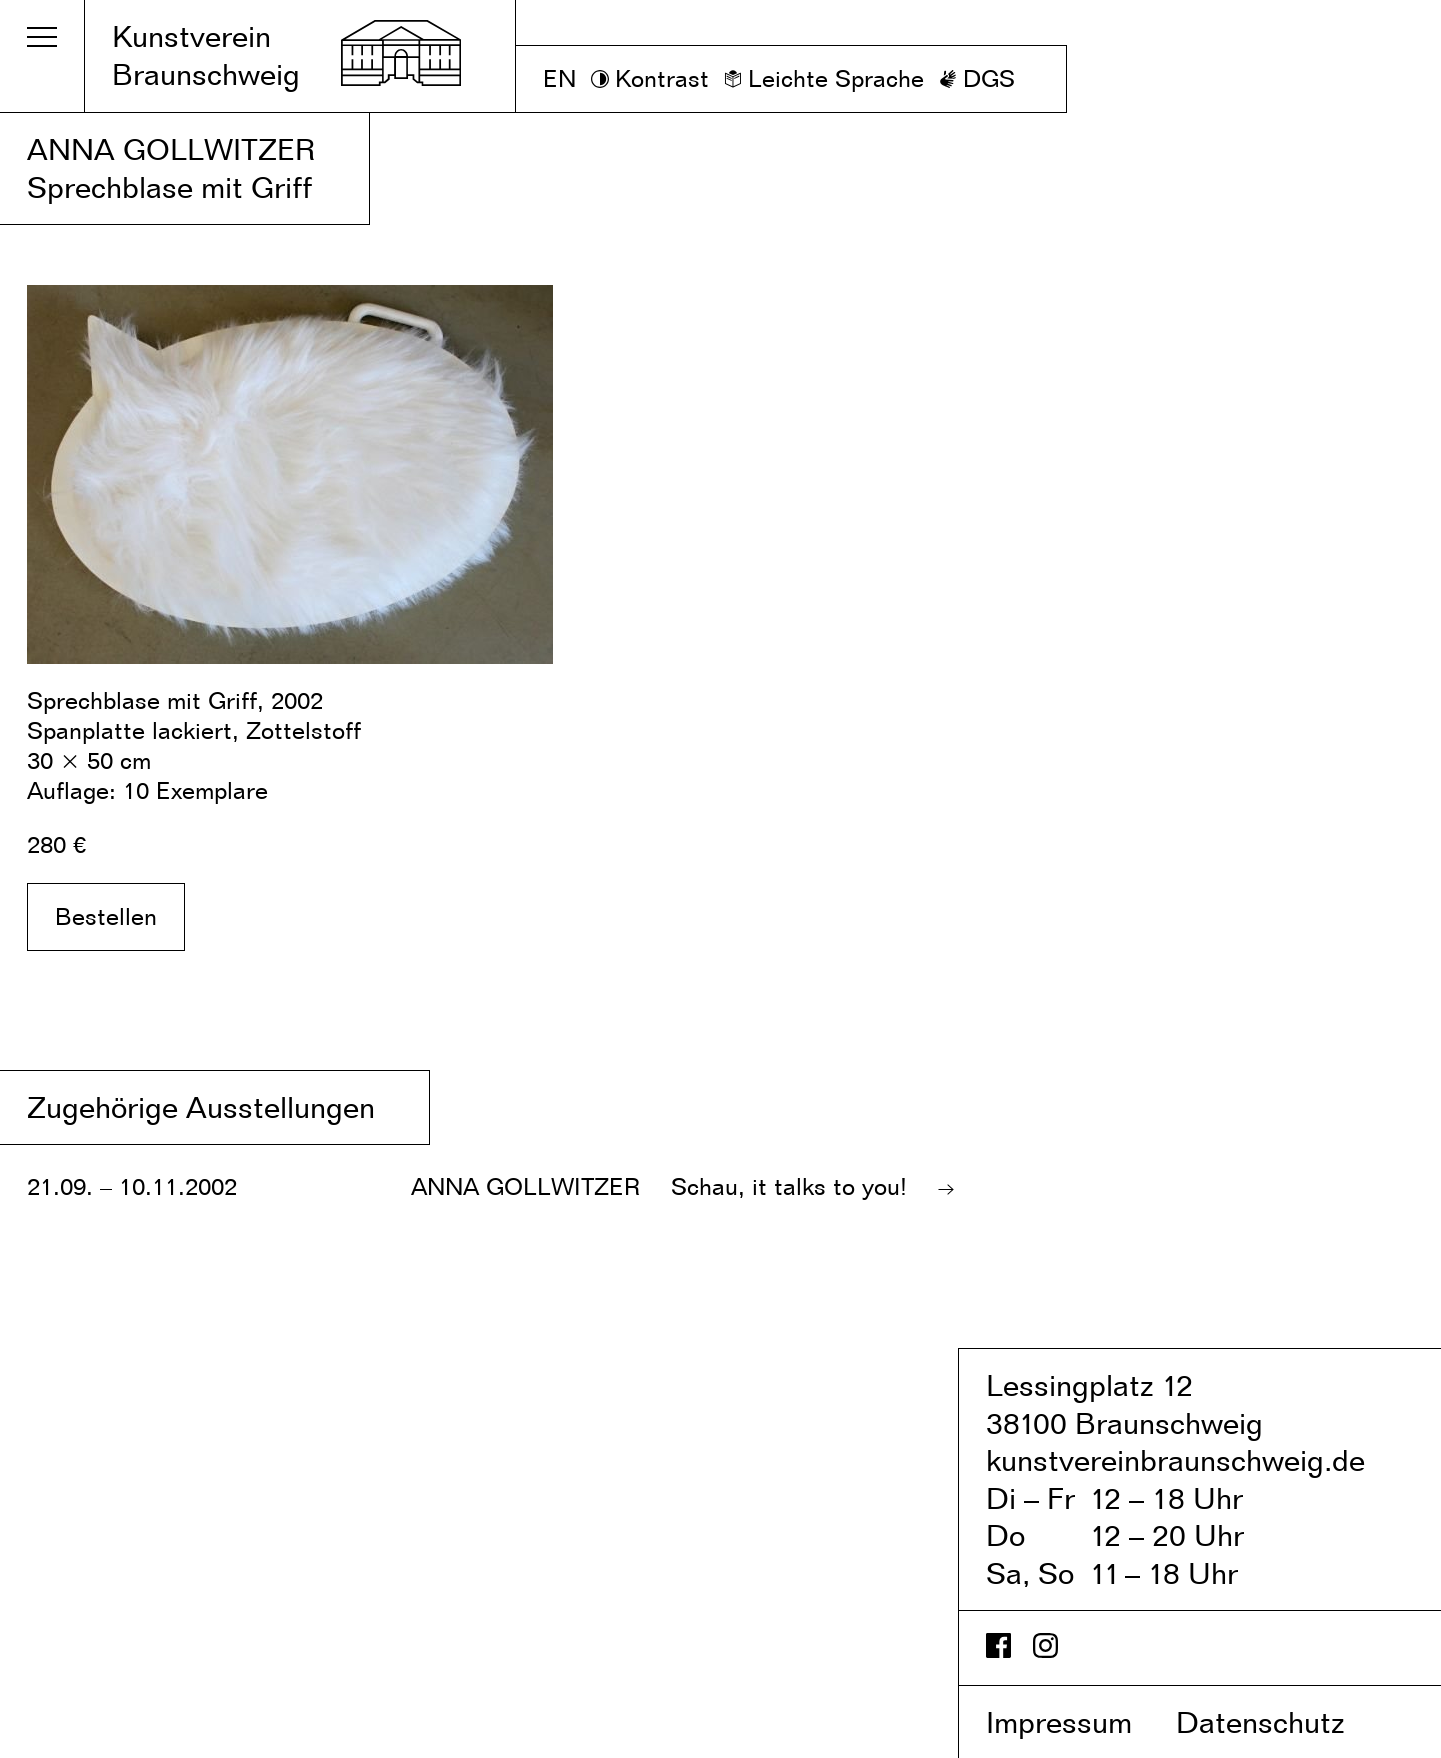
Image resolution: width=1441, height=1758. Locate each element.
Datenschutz (1281, 1722)
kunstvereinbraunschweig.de (1175, 1460)
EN (559, 78)
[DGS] (977, 79)
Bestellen (106, 916)
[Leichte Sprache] (824, 79)
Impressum (1077, 1722)
